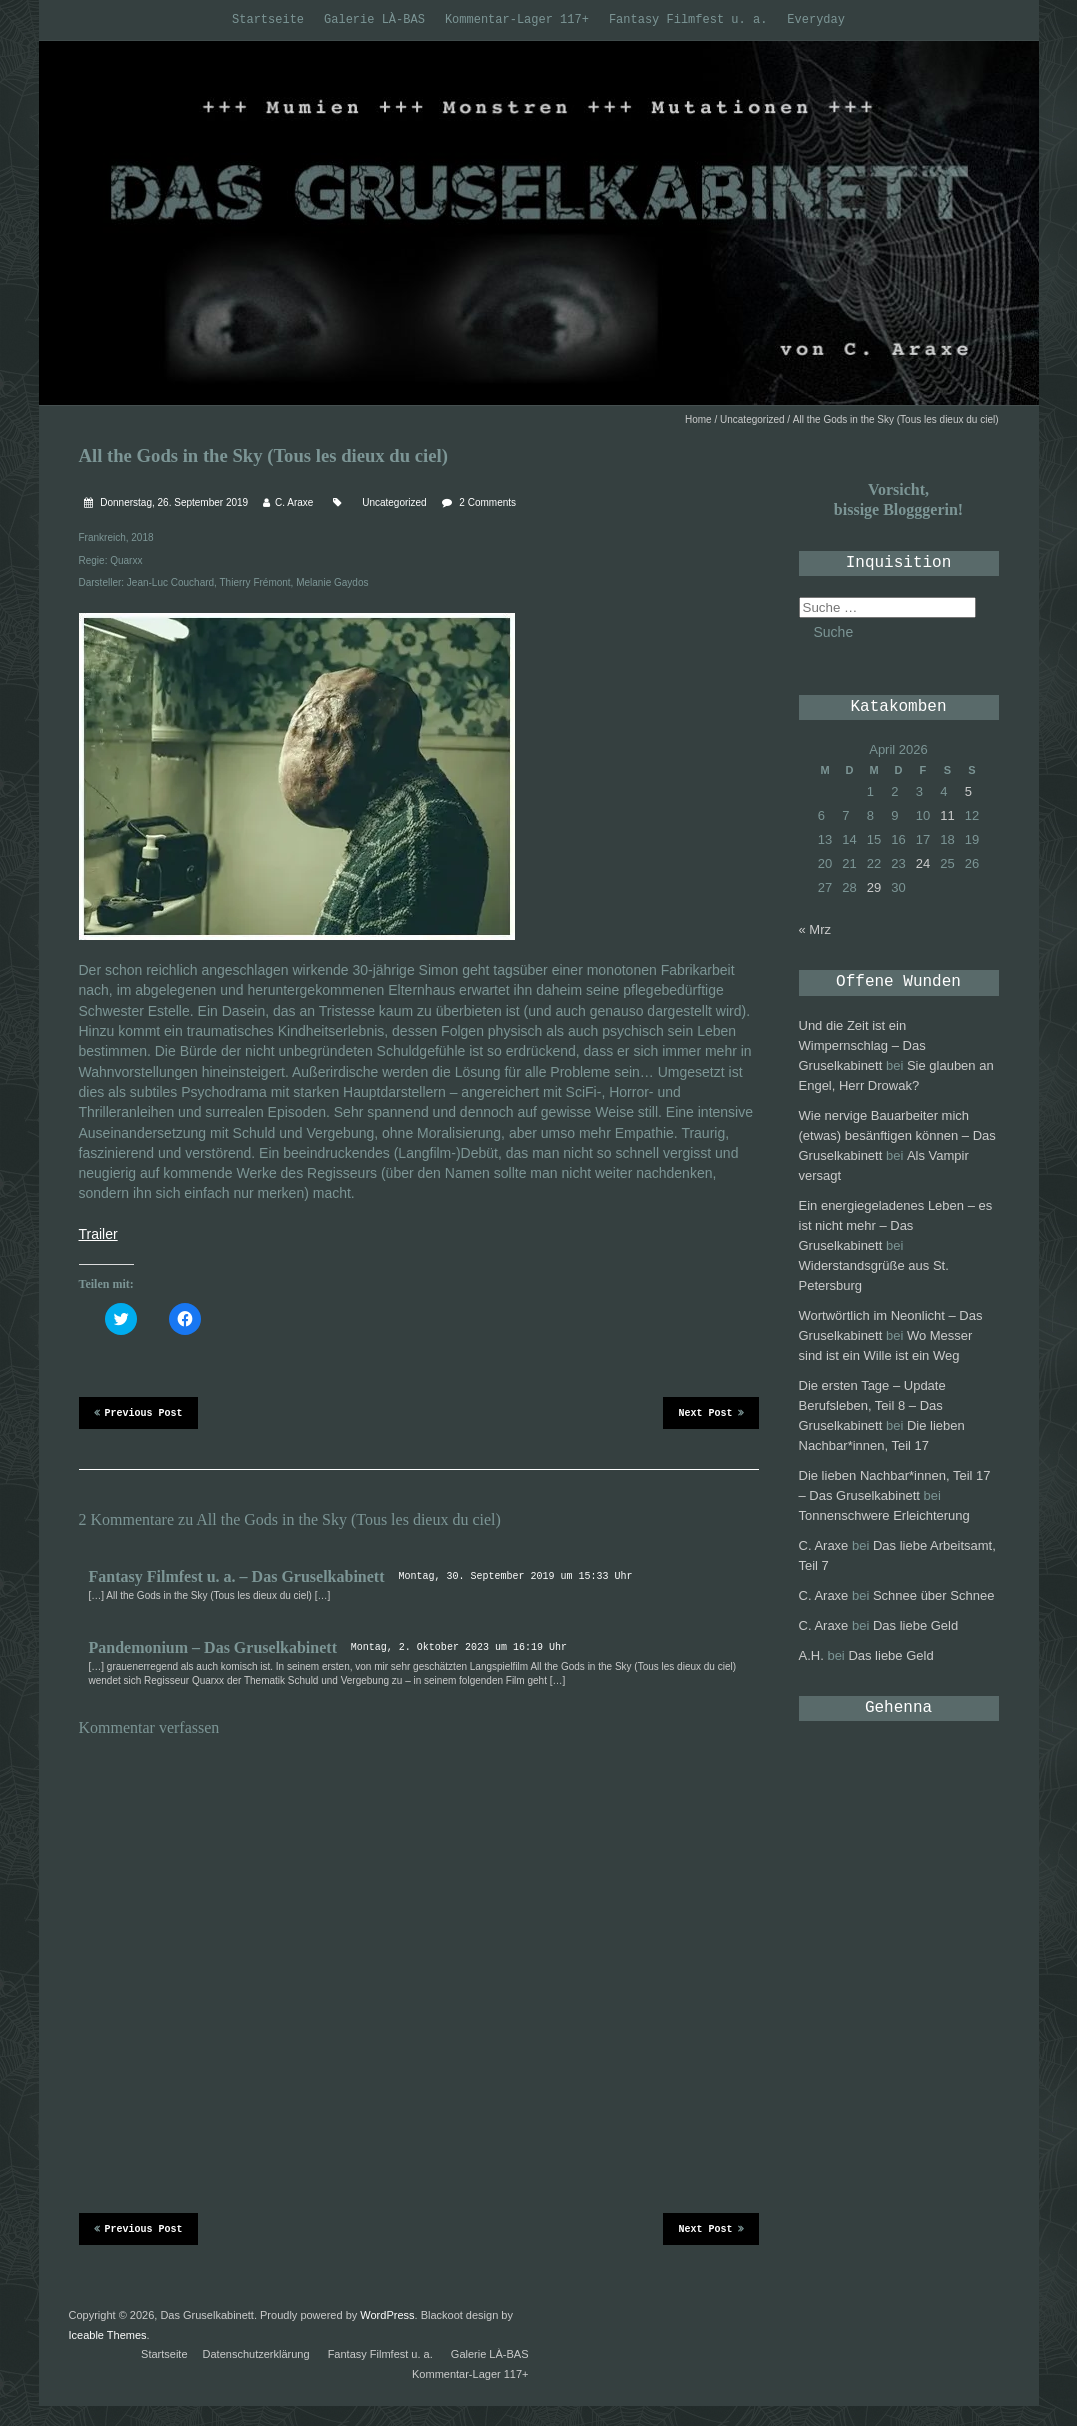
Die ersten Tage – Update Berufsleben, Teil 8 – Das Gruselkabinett (872, 1405)
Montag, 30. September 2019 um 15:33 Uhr (515, 1576)
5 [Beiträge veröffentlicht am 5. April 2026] (968, 791)
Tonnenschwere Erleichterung (884, 1515)
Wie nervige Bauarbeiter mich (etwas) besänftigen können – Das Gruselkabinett (897, 1135)
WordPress (387, 2315)
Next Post (710, 1412)
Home (698, 419)
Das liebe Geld (915, 1625)
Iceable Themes (108, 2335)
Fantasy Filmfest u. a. (688, 20)
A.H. (811, 1655)
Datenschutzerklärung (256, 2354)
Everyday (816, 20)
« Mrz (815, 929)
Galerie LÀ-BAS (374, 20)
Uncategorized (752, 419)
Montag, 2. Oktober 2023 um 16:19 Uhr (459, 1647)
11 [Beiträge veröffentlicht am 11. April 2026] (947, 815)
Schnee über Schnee (933, 1595)
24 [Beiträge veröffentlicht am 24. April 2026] (923, 863)
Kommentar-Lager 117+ (517, 20)
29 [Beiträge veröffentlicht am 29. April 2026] (874, 887)
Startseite (268, 20)
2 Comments (487, 502)
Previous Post (138, 1412)
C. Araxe (294, 502)
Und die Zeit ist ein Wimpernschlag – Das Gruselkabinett (862, 1045)
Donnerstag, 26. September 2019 (173, 502)
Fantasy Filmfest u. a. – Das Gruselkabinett (237, 1576)
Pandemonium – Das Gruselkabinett (213, 1647)
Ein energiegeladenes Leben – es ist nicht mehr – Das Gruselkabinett (896, 1225)
